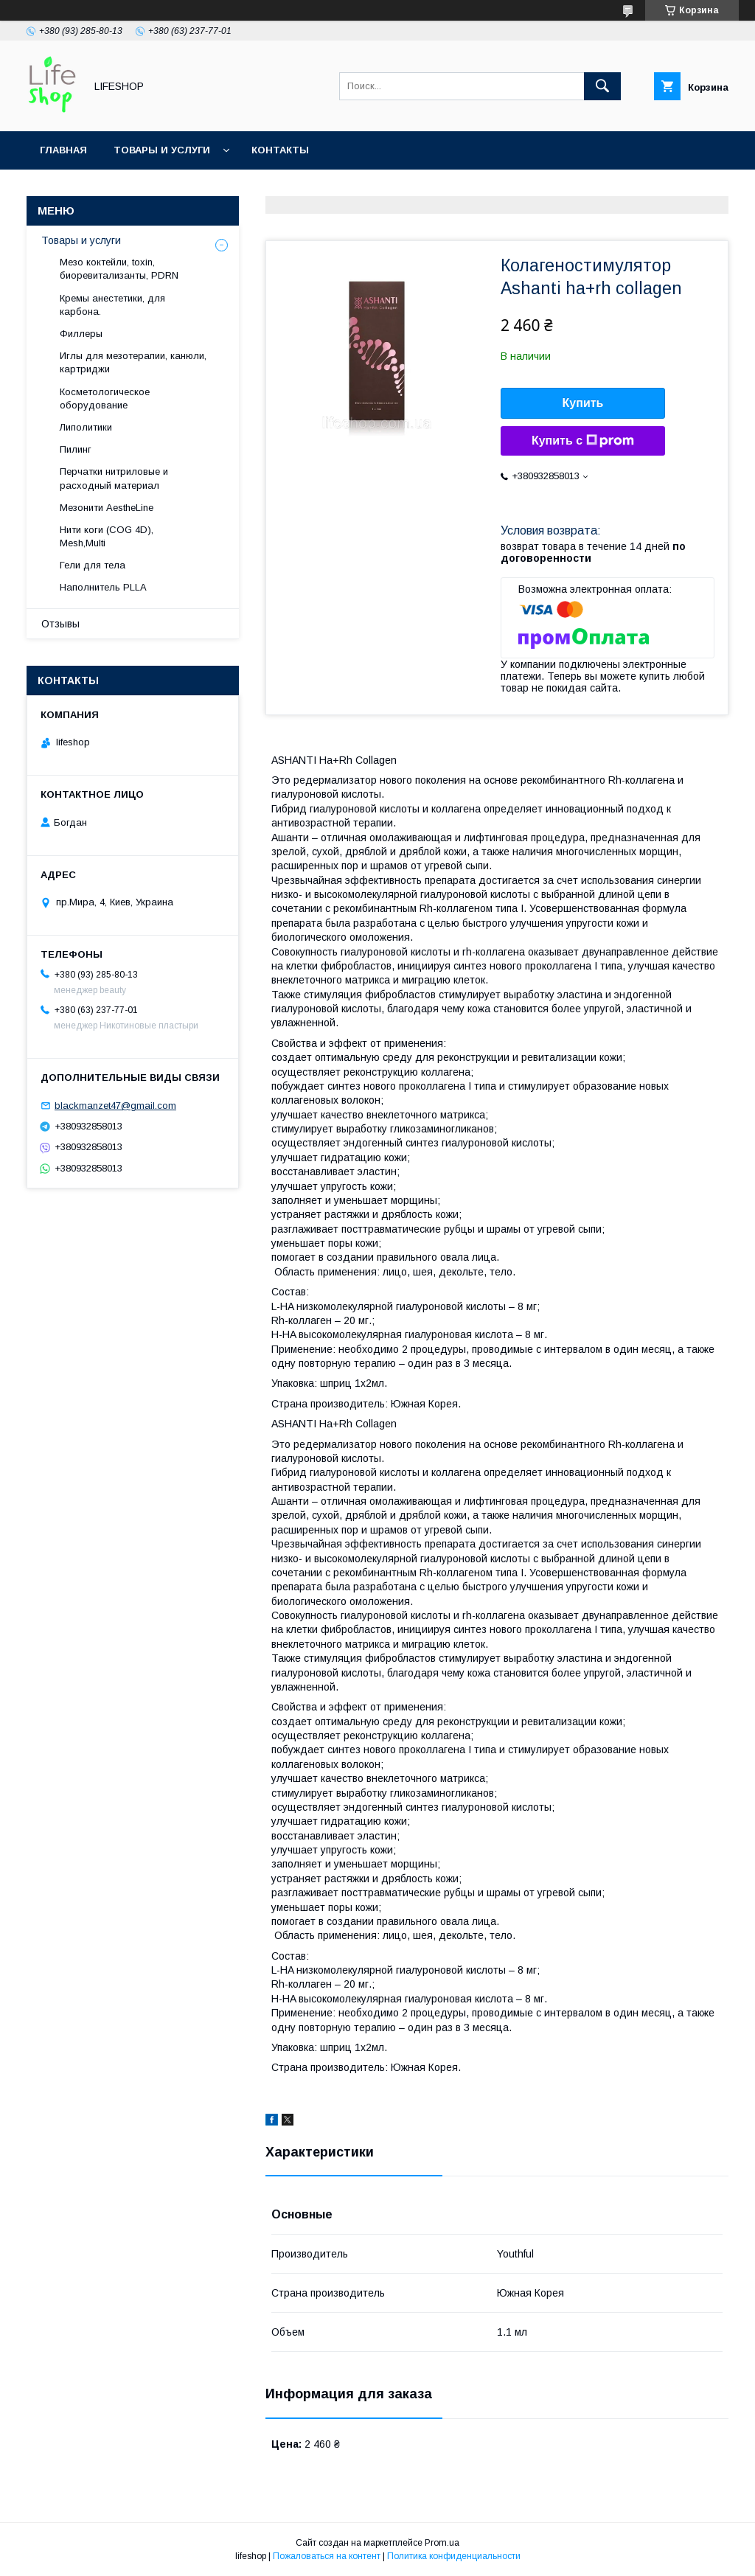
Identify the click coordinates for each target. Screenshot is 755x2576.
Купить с (583, 441)
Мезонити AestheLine (106, 507)
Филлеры (81, 333)
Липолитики (86, 427)
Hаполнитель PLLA (103, 587)
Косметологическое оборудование (105, 398)
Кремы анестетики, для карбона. (112, 305)
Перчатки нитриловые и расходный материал (114, 478)
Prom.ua (442, 2543)
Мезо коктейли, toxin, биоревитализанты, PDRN (119, 269)
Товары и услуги (162, 150)
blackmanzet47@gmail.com (115, 1105)
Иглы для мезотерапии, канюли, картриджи (133, 362)
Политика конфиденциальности (454, 2556)
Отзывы (60, 624)
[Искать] (602, 86)
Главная (63, 150)
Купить (583, 403)
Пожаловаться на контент (326, 2556)
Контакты (280, 150)
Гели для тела (92, 565)
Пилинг (75, 449)
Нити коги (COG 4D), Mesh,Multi (106, 536)
